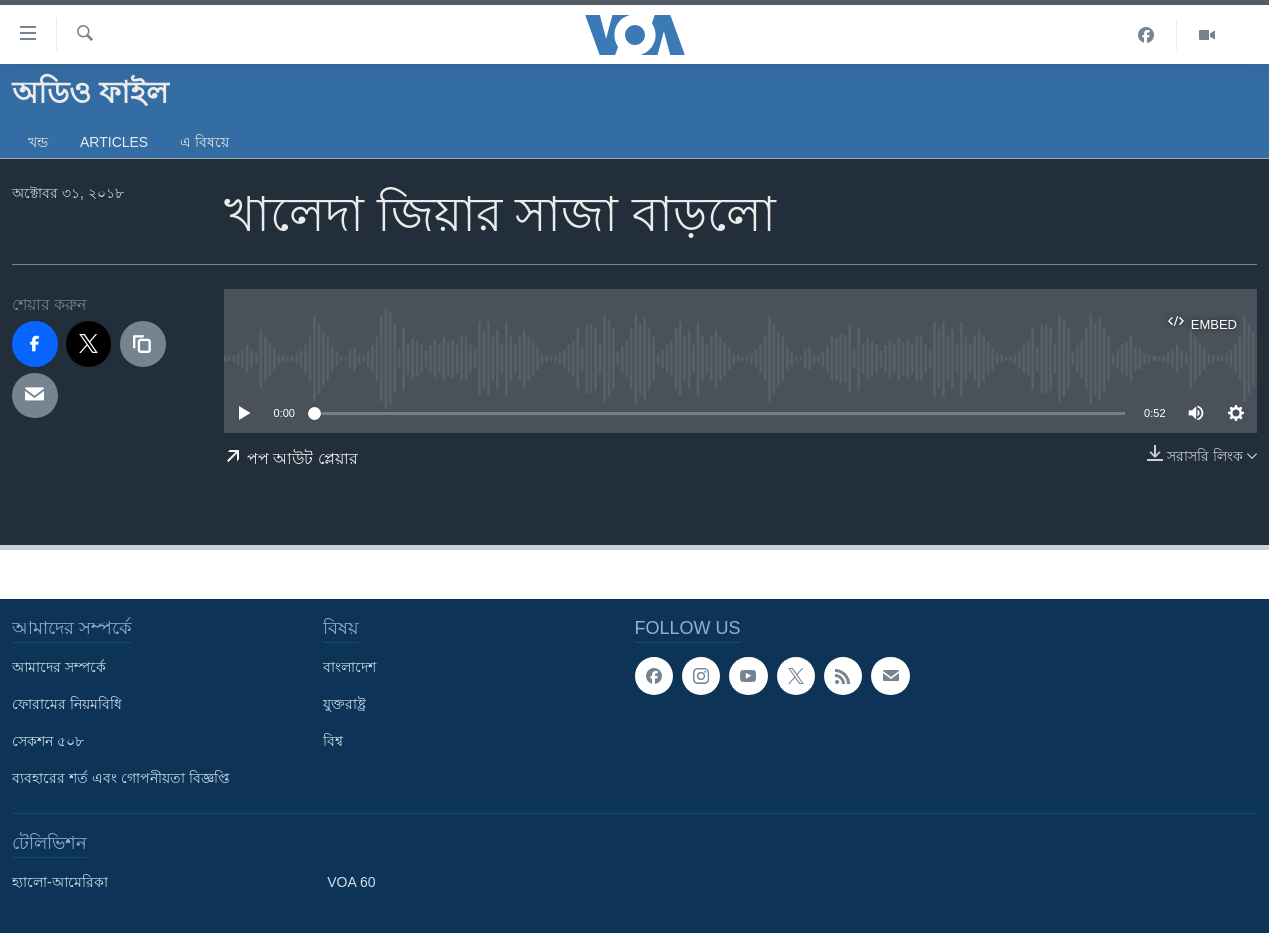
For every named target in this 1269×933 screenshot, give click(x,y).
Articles (114, 142)
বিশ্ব (333, 741)
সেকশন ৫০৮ (48, 741)
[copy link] (143, 344)
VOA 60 (351, 882)
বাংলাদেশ (349, 667)
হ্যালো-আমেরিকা (60, 882)
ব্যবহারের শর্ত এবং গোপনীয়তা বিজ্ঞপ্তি (121, 778)
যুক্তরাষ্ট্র (344, 704)
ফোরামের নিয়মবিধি (67, 704)
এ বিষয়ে (204, 142)
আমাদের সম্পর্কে (59, 667)
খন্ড (38, 142)
